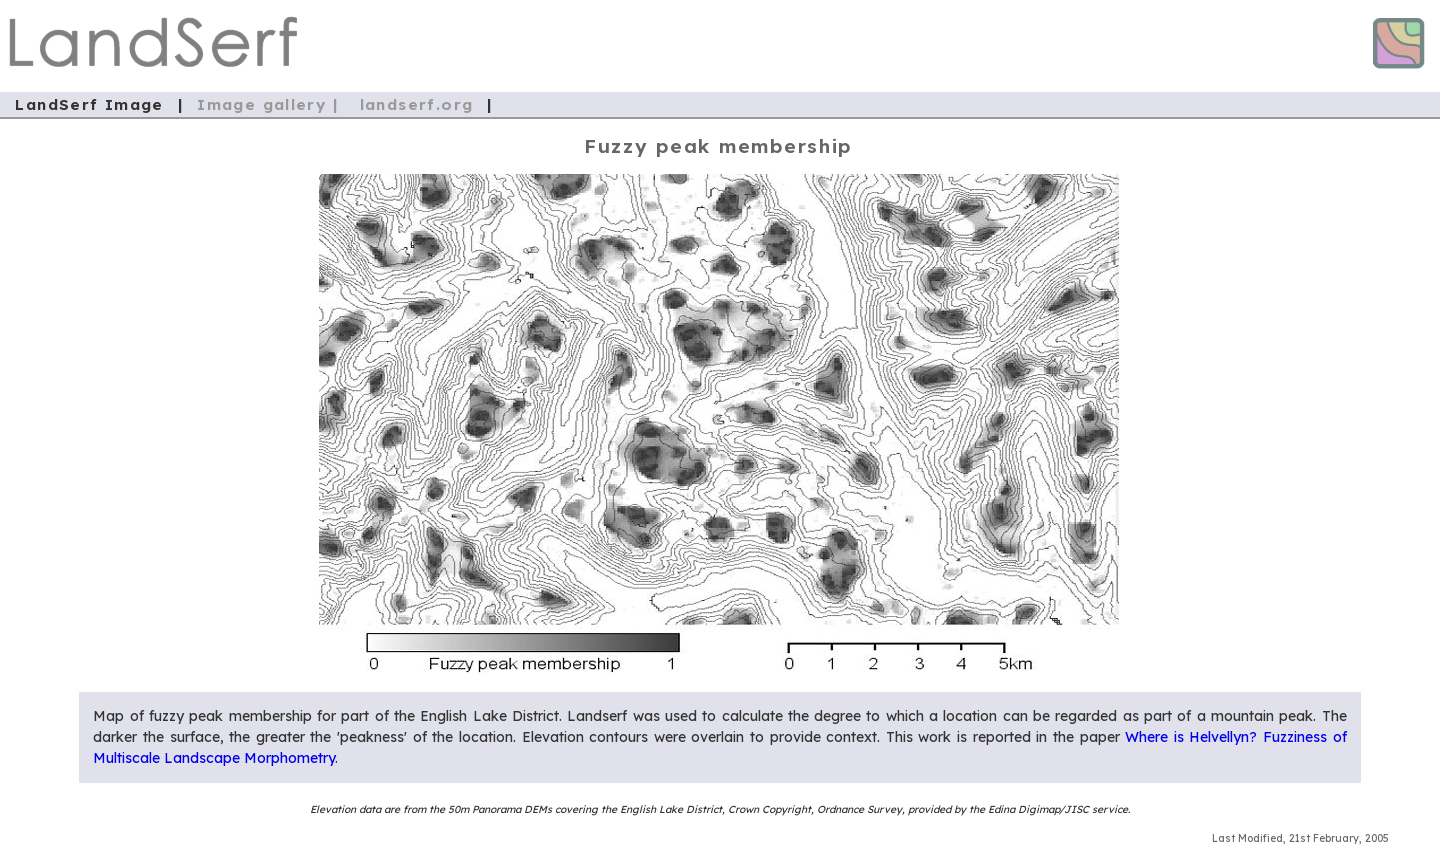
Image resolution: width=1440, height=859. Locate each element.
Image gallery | (270, 104)
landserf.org (417, 104)
